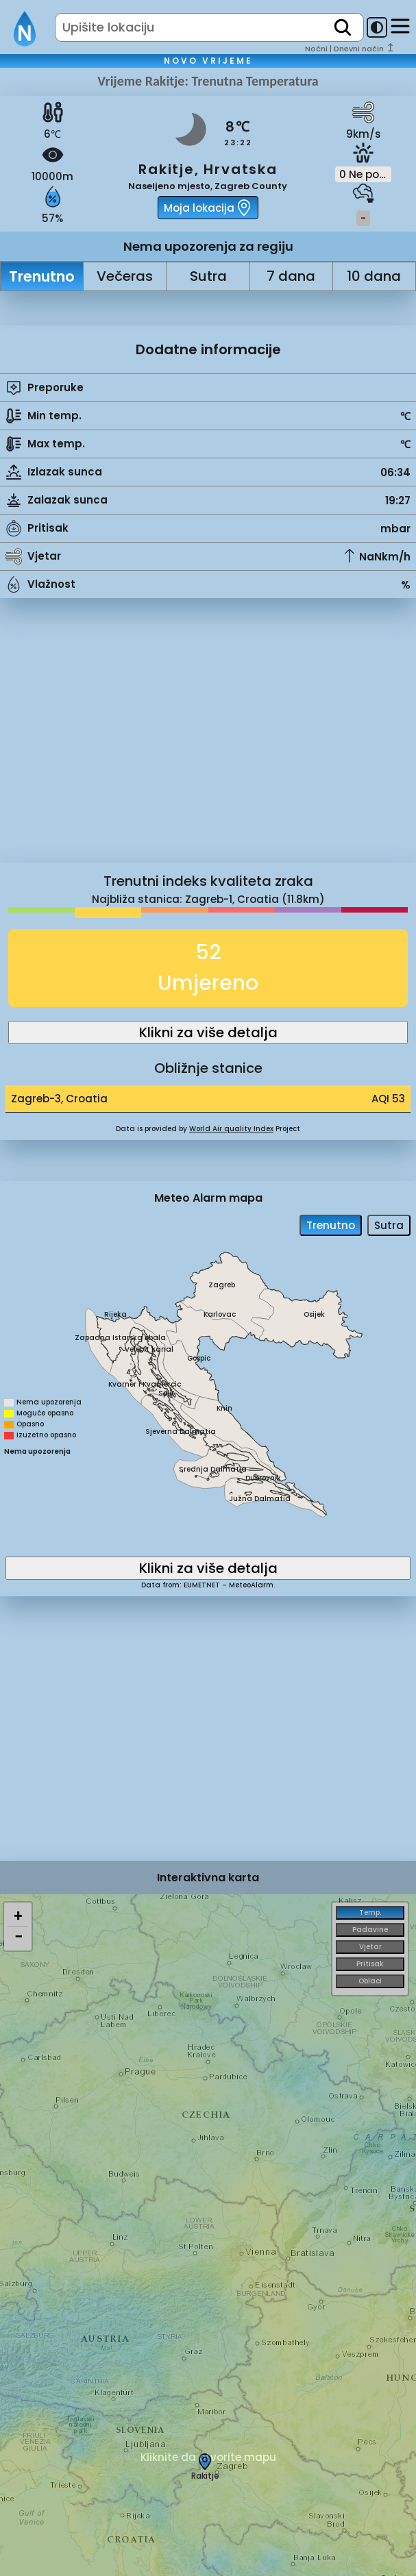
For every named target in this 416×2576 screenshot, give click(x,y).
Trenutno (42, 276)
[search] (342, 27)
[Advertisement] (208, 741)
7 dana (291, 276)
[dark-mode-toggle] (377, 27)
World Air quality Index (231, 1129)
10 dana (374, 276)
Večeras (125, 276)
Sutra (208, 276)
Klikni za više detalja (208, 1032)
